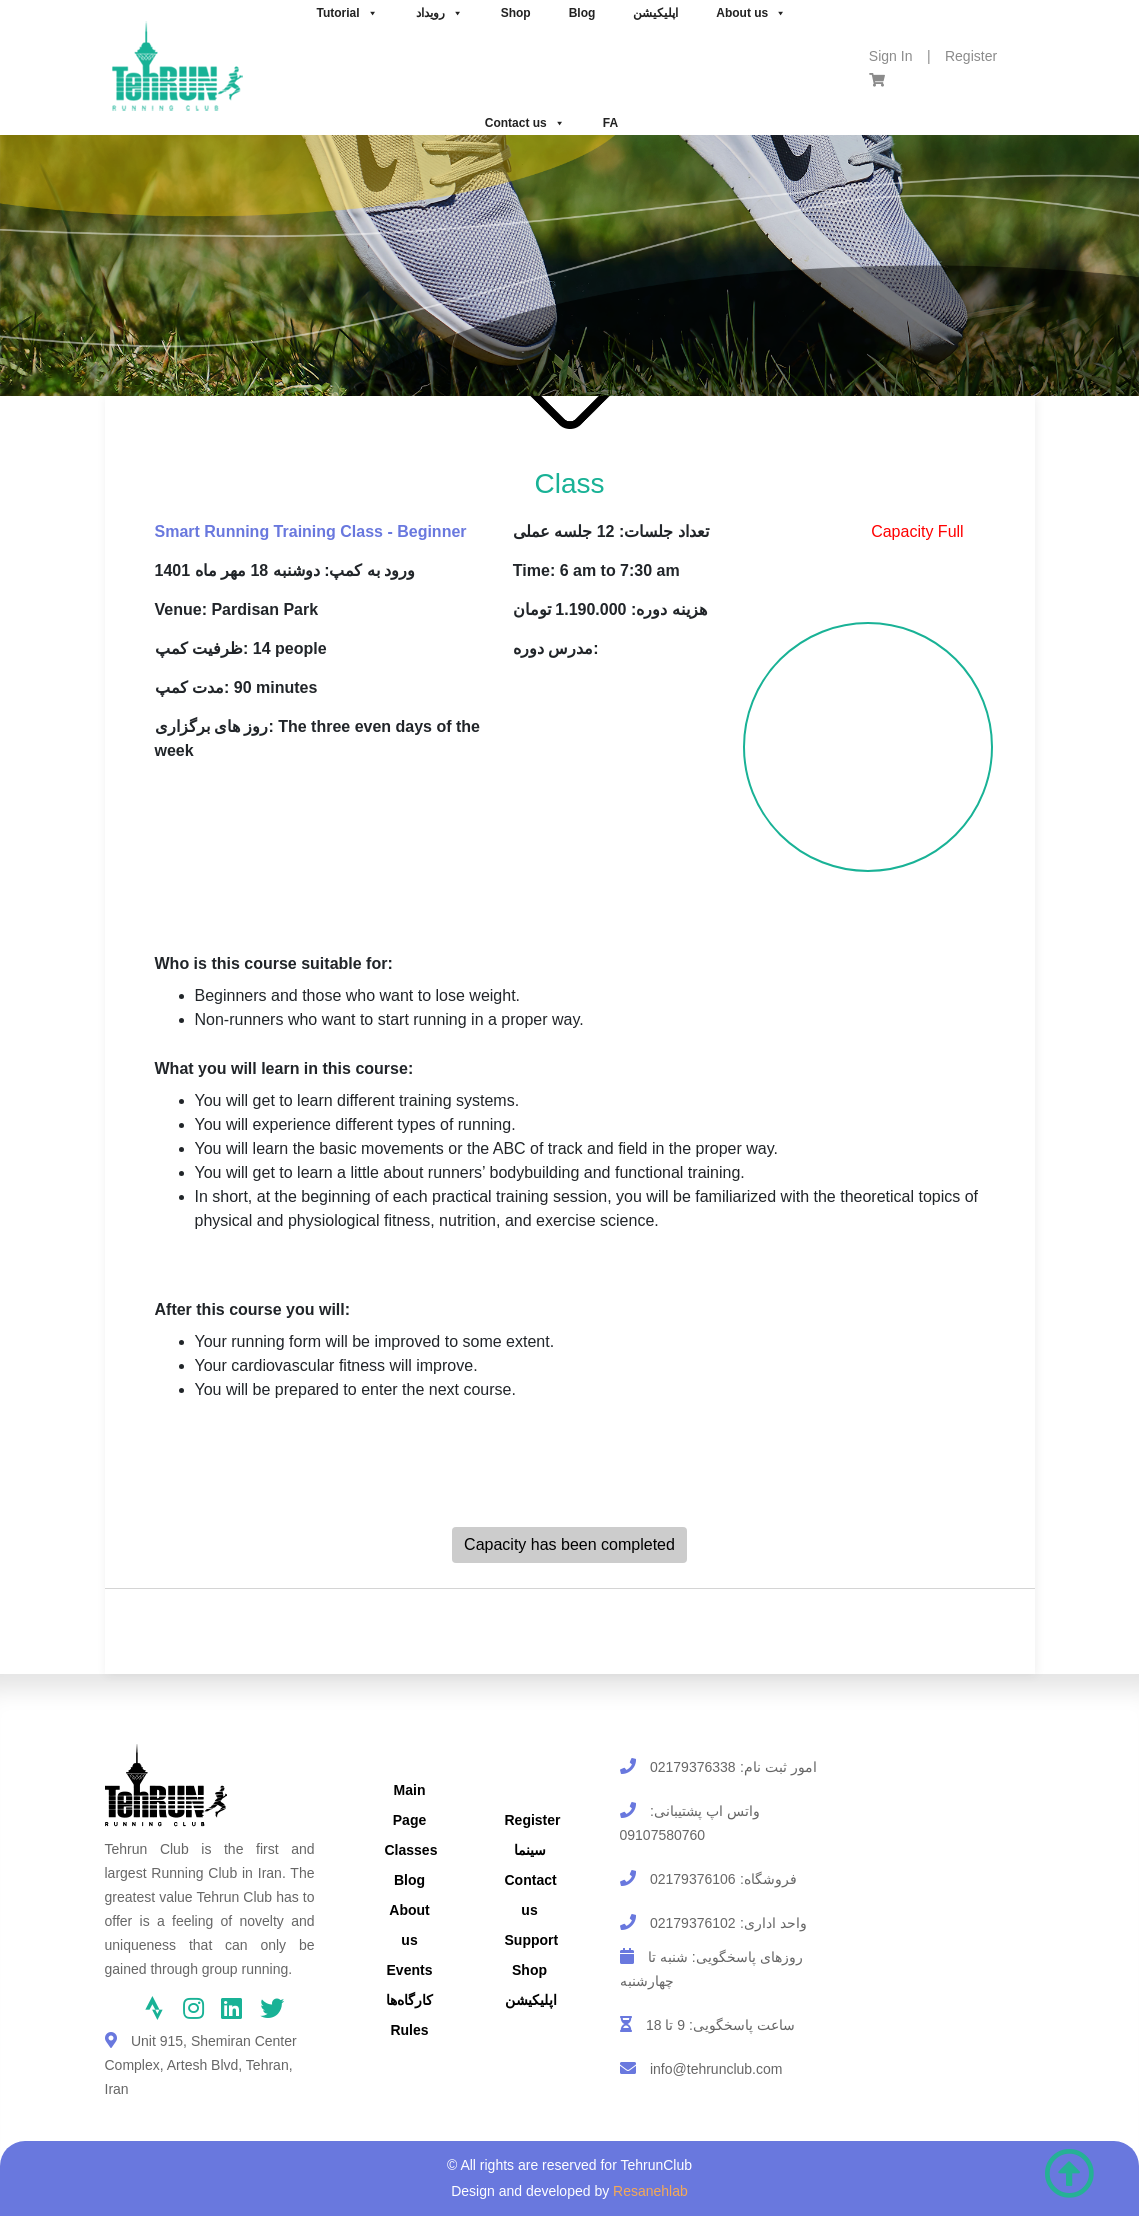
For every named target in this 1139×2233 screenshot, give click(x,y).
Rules (409, 2030)
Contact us (525, 123)
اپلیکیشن (531, 2000)
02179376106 (693, 1879)
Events (410, 1970)
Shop (529, 1970)
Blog (409, 1880)
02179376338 (693, 1767)
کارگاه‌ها (409, 2000)
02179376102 (693, 1923)
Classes (411, 1850)
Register (971, 56)
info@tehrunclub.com (716, 2069)
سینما (530, 1850)
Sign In (891, 56)
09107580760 (663, 1835)
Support (532, 1940)
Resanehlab (650, 2191)
